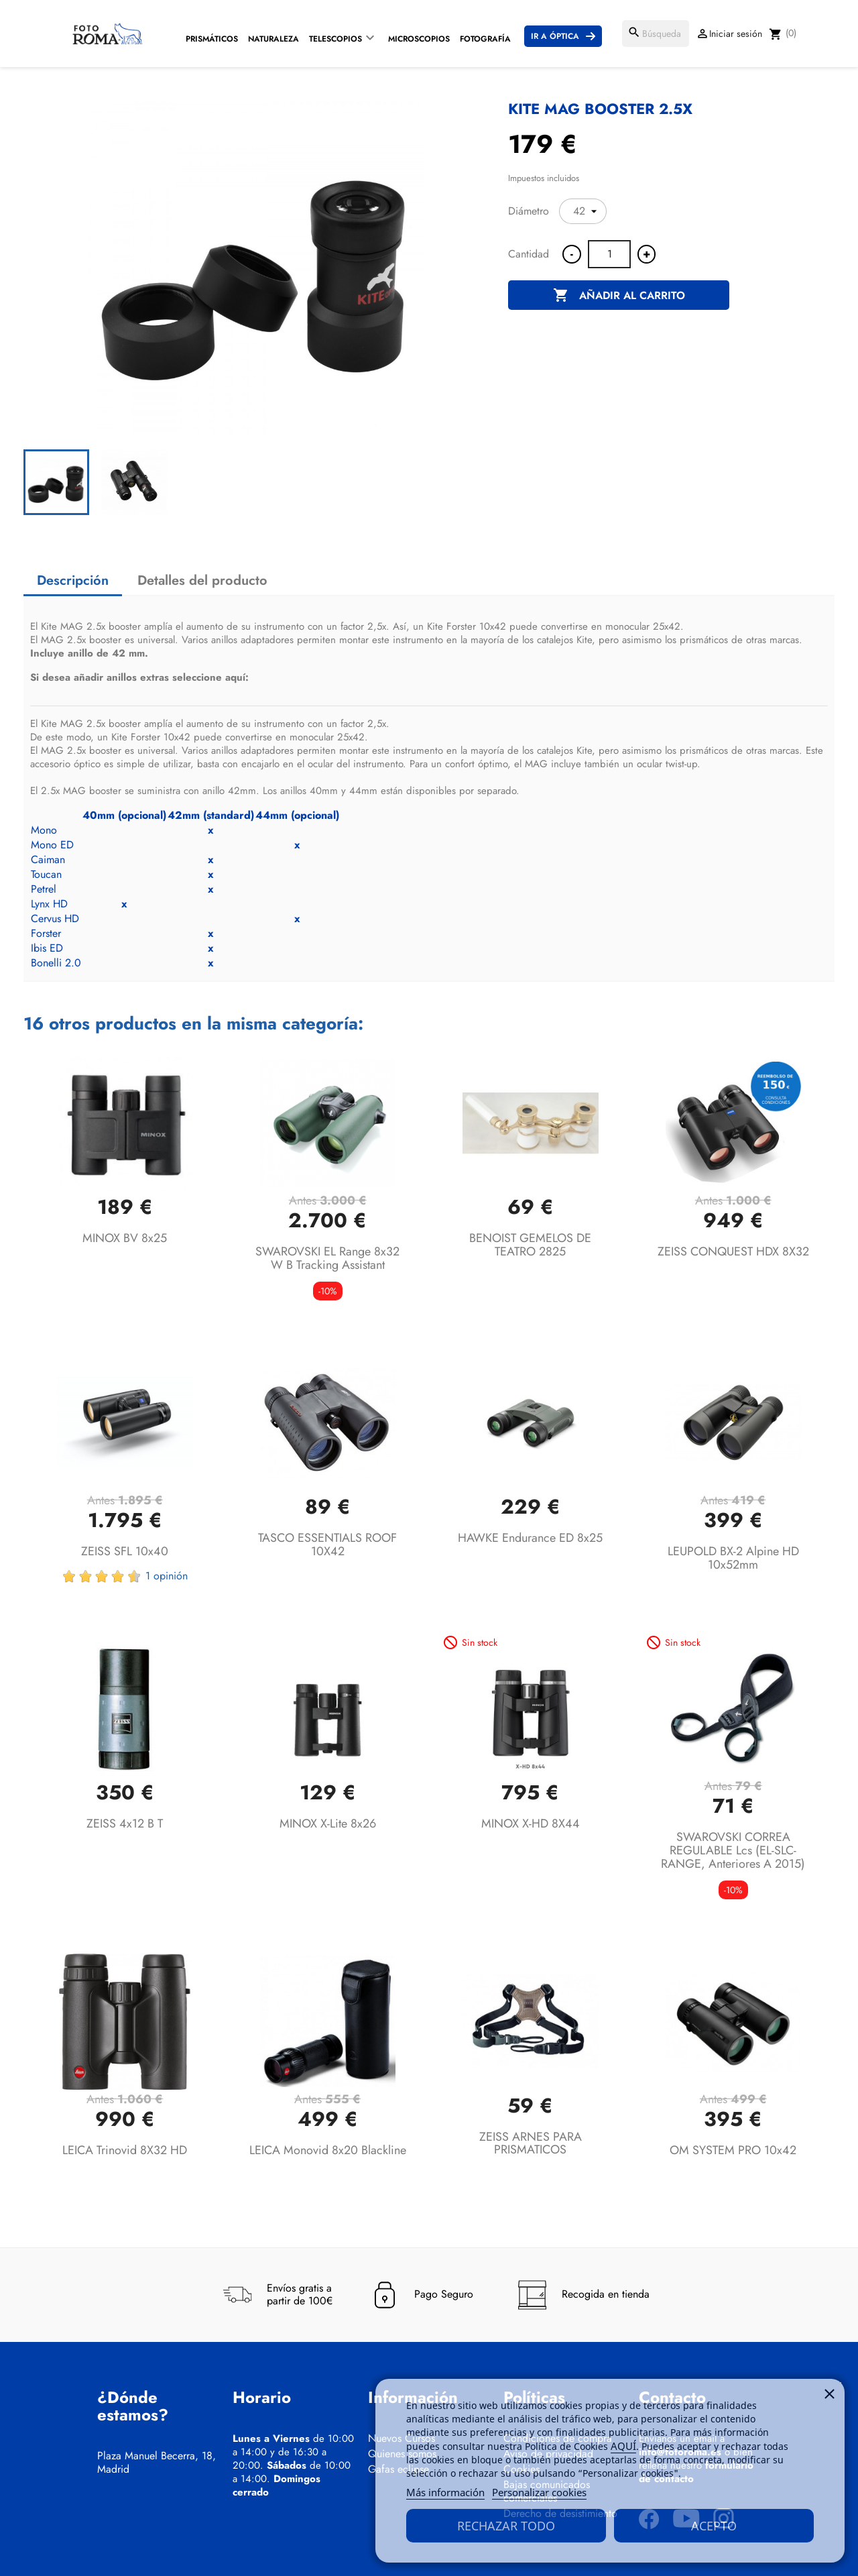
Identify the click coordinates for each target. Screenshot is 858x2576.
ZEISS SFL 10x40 (124, 1551)
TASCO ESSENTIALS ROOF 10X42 (327, 1544)
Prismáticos (212, 39)
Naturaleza (273, 39)
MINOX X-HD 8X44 (530, 1823)
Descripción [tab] (73, 580)
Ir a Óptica (555, 36)
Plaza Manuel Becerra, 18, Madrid (156, 2462)
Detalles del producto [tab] (202, 580)
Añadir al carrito (619, 295)
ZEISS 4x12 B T (124, 1823)
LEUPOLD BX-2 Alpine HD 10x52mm (733, 1558)
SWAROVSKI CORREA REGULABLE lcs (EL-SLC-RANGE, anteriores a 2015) (733, 1850)
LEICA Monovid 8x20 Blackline (327, 2150)
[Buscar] (655, 33)
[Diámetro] (583, 211)
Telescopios (335, 39)
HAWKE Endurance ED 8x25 (530, 1538)
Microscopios (419, 39)
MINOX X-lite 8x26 (328, 1823)
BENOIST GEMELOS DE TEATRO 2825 (530, 1244)
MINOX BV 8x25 (124, 1238)
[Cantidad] (609, 254)
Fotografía (485, 39)
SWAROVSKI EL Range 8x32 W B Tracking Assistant (327, 1258)
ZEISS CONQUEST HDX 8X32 (733, 1251)
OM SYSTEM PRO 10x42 (733, 2150)
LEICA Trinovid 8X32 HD (124, 2150)
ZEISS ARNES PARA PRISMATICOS (530, 2143)
